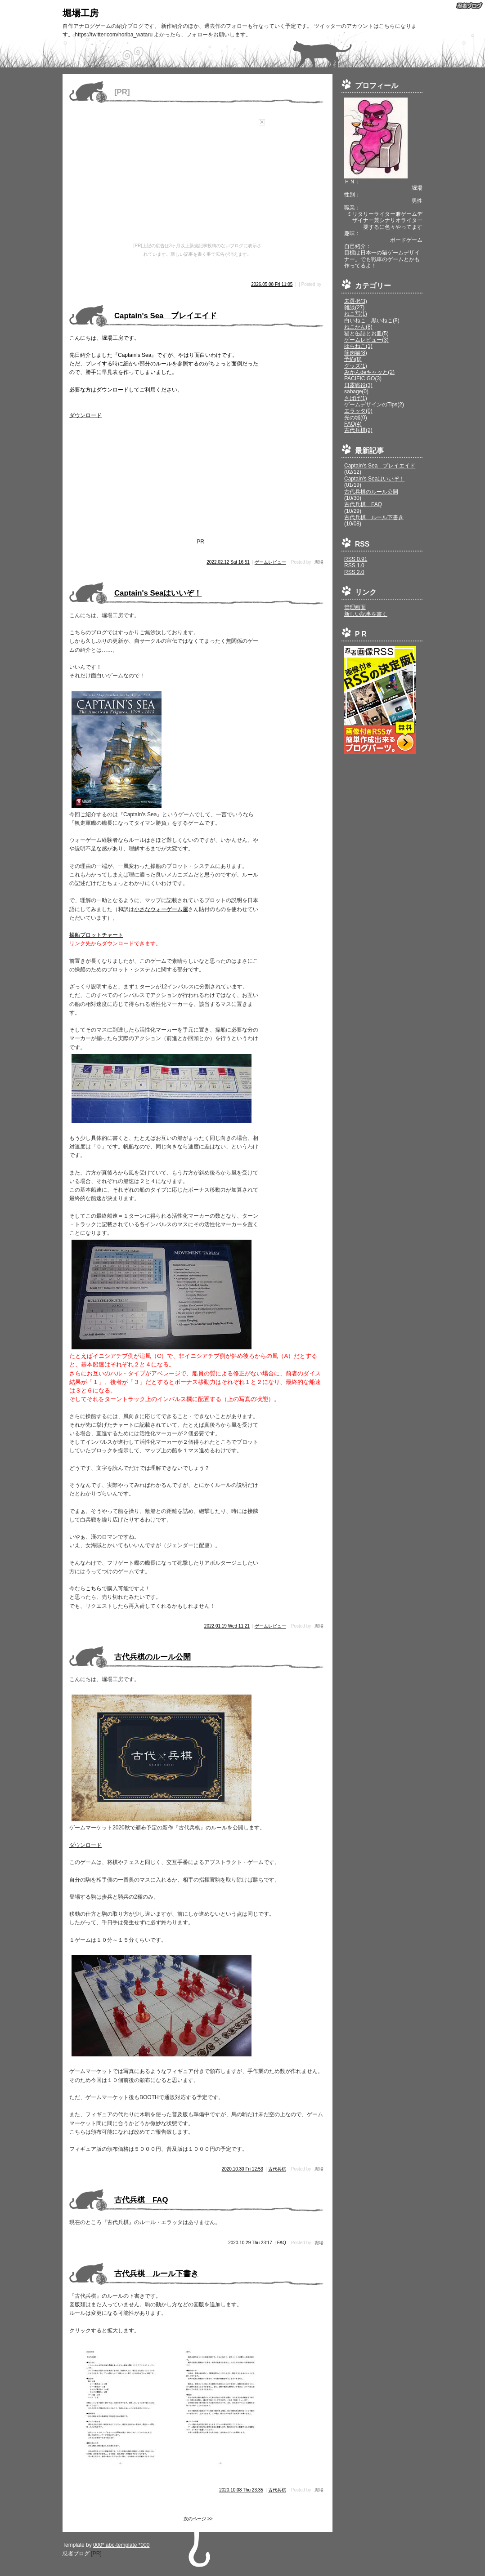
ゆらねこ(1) (358, 346)
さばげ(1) (355, 398)
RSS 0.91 (355, 559)
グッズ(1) (355, 366)
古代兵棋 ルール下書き (374, 517)
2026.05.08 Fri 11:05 (271, 284)
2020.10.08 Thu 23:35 (241, 2489)
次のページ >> (198, 2518)
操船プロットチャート (96, 935)
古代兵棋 (277, 2169)
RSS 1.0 (354, 565)
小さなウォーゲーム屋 (161, 909)
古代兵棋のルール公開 (371, 492)
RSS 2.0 (354, 572)
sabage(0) (356, 391)
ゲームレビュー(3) (366, 340)
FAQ (281, 2242)
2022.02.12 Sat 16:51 (228, 562)
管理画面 (355, 607)
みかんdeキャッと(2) (369, 372)
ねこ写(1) (355, 314)
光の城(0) (355, 417)
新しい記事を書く (365, 614)
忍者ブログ (76, 2553)
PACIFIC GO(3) (363, 378)
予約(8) (353, 359)
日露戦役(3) (358, 385)
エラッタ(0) (358, 411)
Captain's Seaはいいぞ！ (374, 479)
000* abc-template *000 (121, 2545)
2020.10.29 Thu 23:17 (250, 2242)
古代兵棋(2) (358, 430)
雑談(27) (354, 307)
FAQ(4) (353, 424)
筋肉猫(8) (355, 353)
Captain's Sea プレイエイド (379, 466)
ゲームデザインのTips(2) (374, 404)
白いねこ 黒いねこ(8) (372, 320)
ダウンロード (85, 415)
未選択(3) (355, 301)
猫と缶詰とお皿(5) (366, 333)
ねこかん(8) (358, 327)
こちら (93, 1588)
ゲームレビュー (270, 562)
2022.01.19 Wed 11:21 (227, 1626)
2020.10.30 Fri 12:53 (242, 2169)
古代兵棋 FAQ (363, 504)
